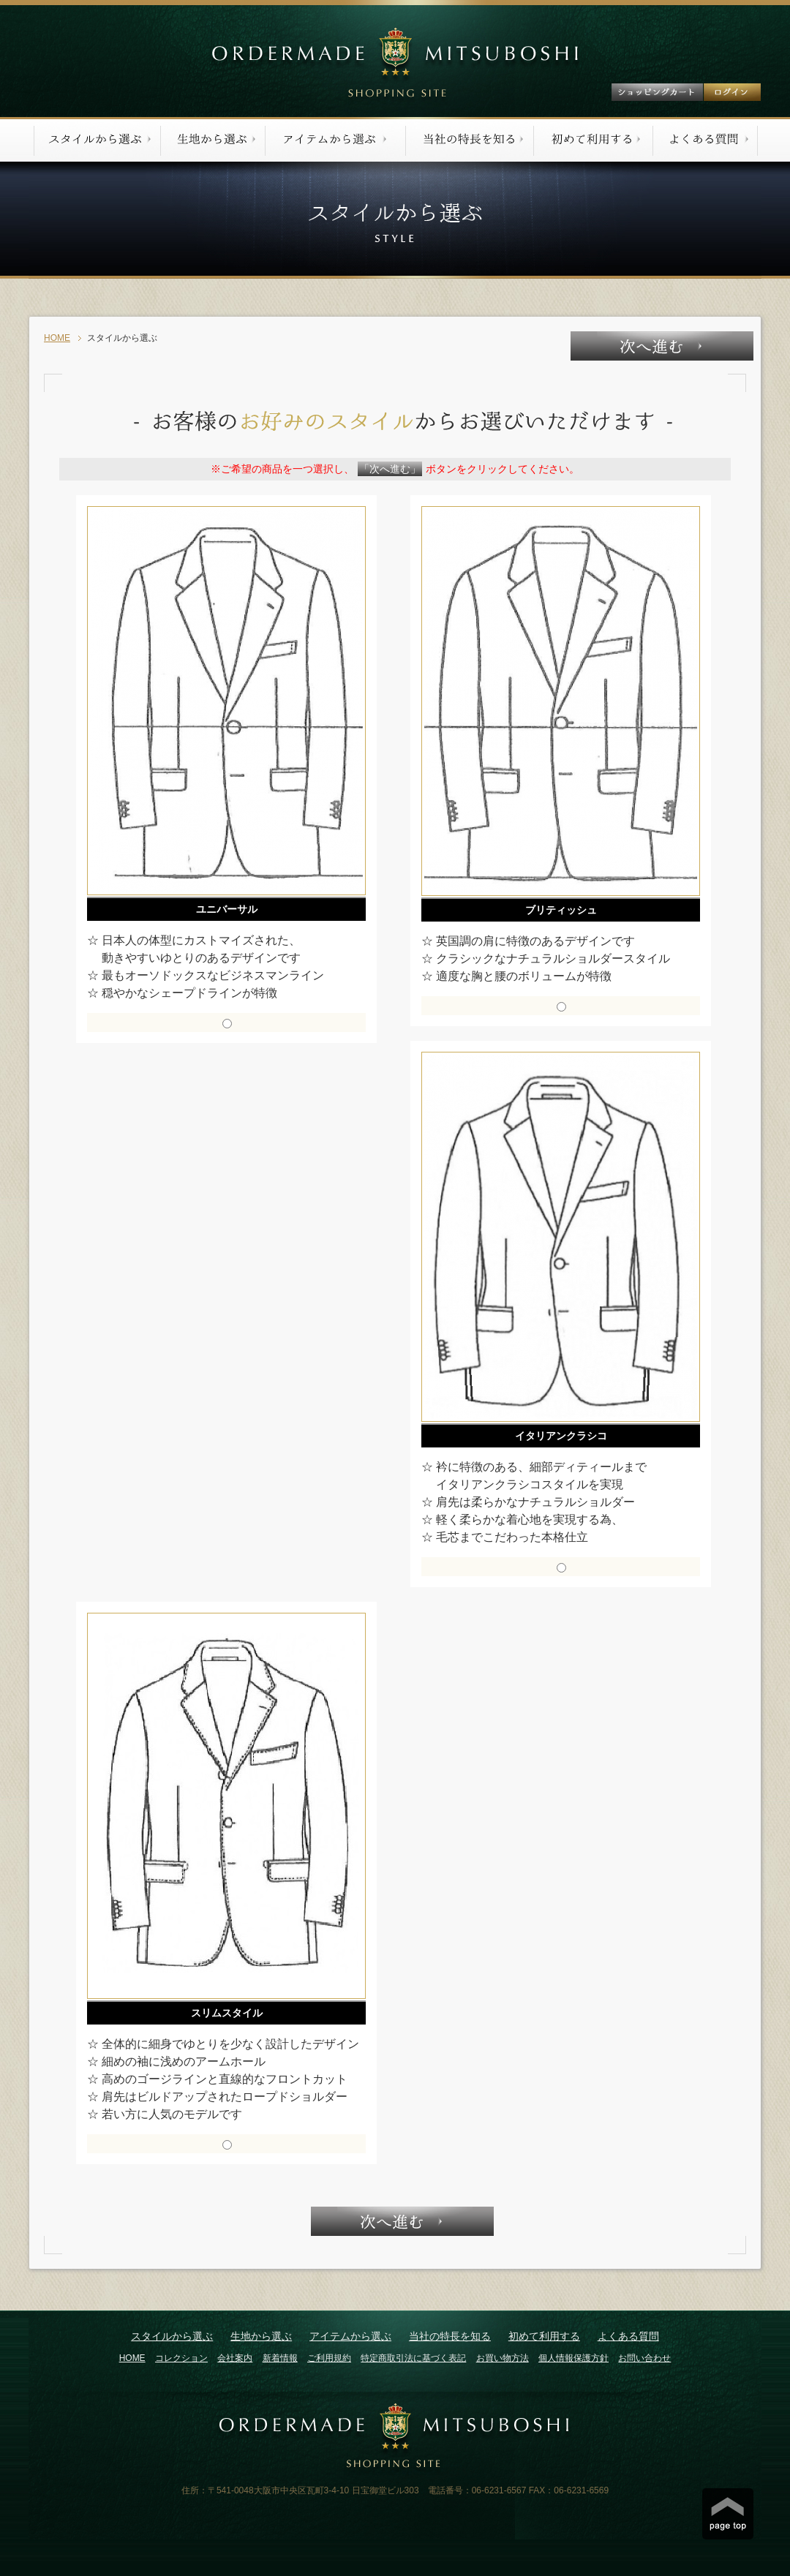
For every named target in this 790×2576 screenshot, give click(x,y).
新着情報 (280, 2358)
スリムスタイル (227, 2013)
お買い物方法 (502, 2358)
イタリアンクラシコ (561, 1436)
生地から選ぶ (261, 2336)
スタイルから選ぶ (172, 2336)
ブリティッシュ (561, 910)
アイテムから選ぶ (350, 2336)
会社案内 (234, 2358)
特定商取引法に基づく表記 (413, 2358)
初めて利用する (544, 2336)
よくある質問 (628, 2336)
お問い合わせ (644, 2358)
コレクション (181, 2358)
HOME (57, 338)
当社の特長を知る (450, 2336)
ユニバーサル (226, 909)
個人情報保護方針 (573, 2358)
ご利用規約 (329, 2358)
